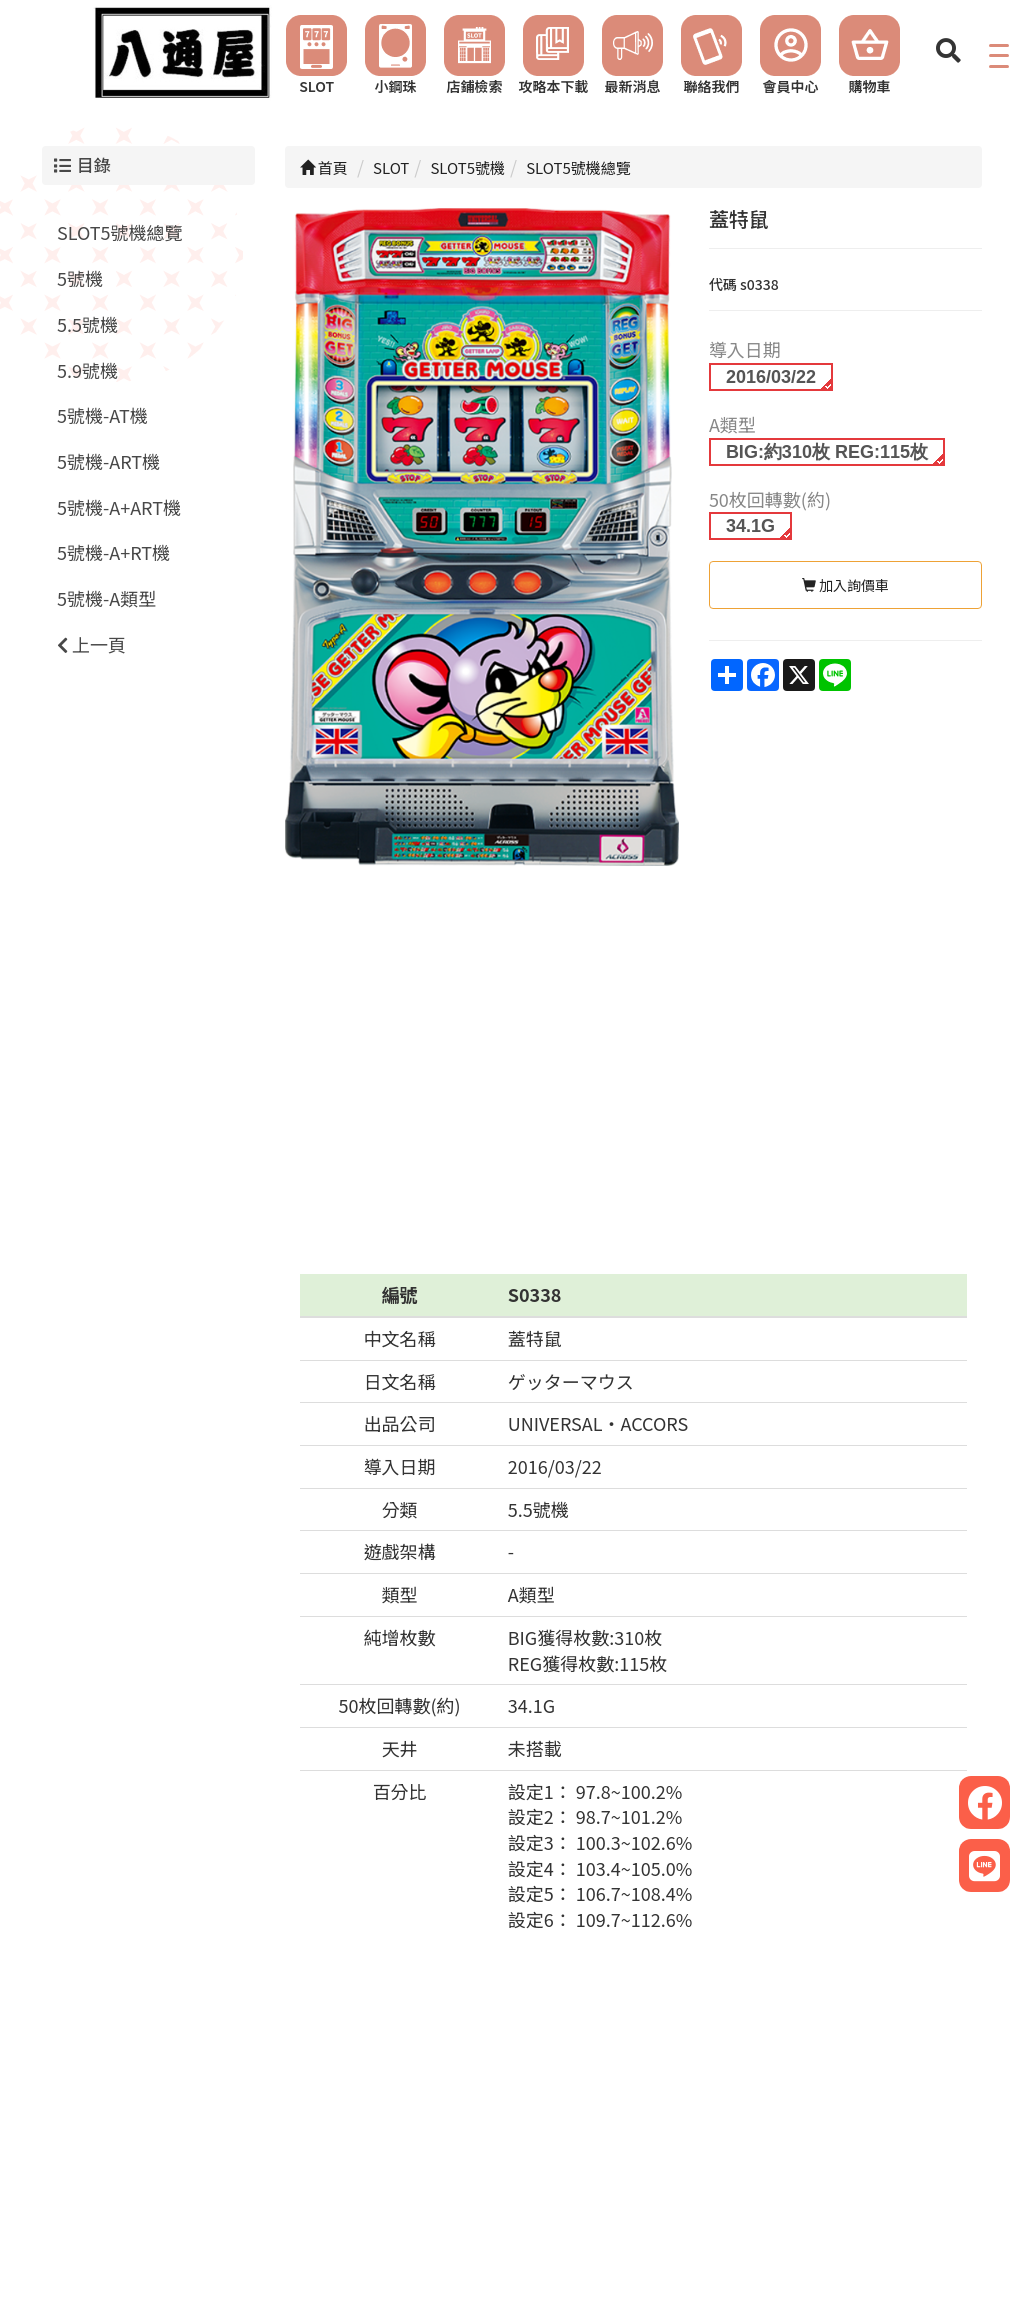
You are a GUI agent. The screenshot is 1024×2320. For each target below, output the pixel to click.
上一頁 (91, 644)
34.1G (750, 526)
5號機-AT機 (102, 415)
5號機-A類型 (106, 598)
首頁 (324, 167)
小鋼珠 (395, 55)
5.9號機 (87, 370)
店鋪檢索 (474, 55)
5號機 (80, 278)
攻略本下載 (554, 55)
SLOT (316, 55)
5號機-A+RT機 (113, 552)
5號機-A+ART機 (119, 507)
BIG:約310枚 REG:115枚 (827, 452)
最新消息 (632, 55)
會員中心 (790, 55)
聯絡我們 (711, 55)
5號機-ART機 (108, 461)
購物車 (869, 55)
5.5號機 (87, 324)
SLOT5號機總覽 (120, 232)
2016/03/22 (771, 377)
